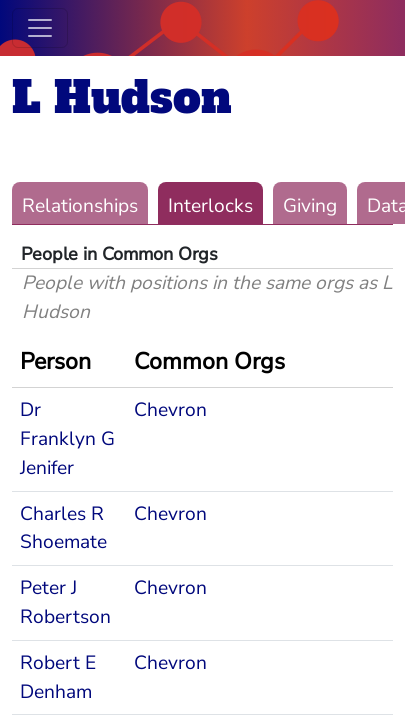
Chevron (170, 410)
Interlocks (210, 206)
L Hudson (122, 97)
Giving (310, 206)
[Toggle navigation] (40, 28)
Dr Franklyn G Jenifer (67, 439)
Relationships (80, 206)
